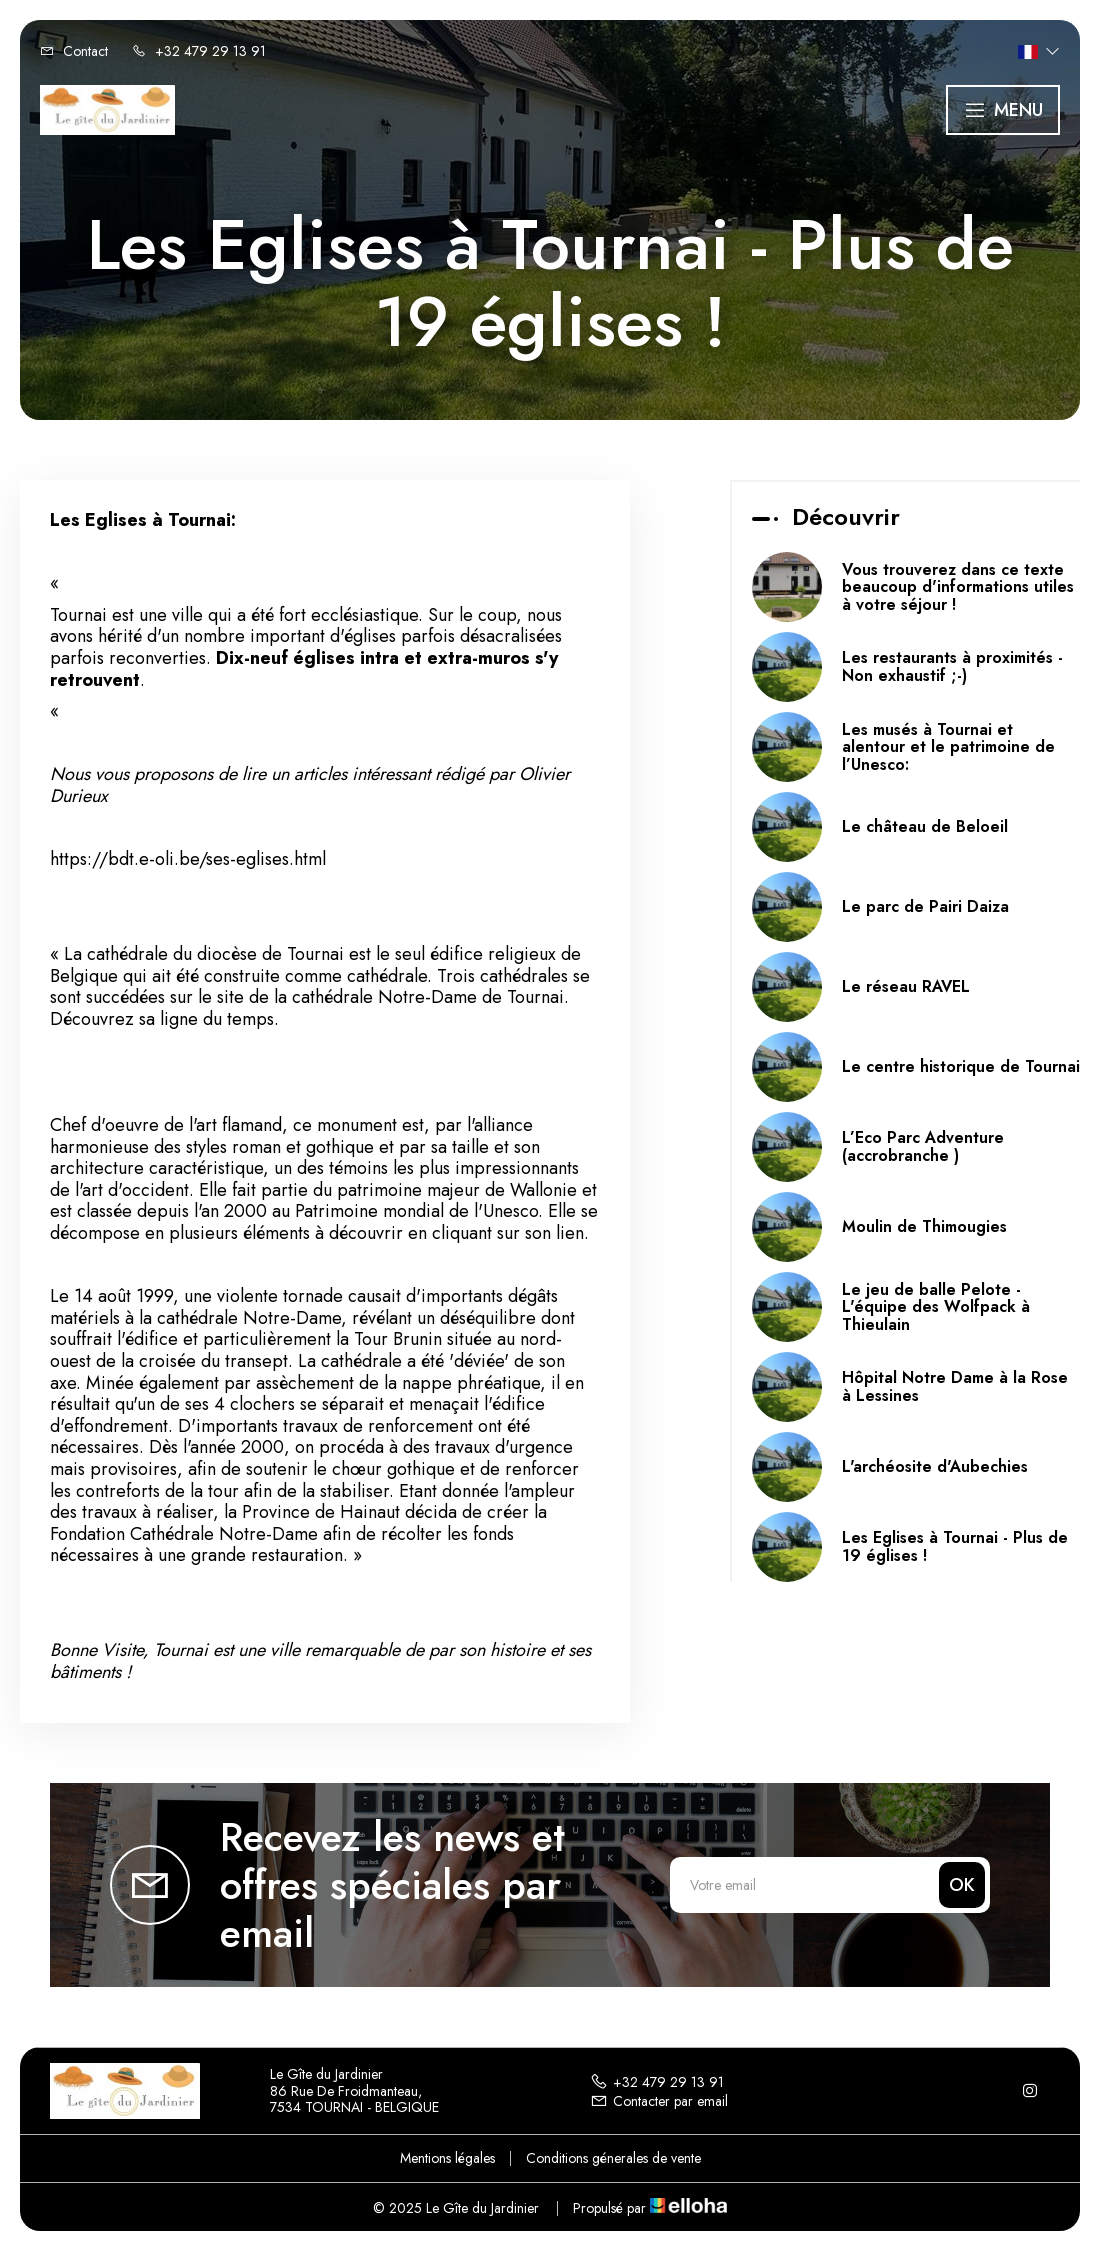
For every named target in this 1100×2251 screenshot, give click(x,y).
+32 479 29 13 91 (657, 2082)
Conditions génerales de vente (613, 2158)
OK (962, 1885)
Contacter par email (659, 2101)
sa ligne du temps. (209, 1019)
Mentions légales (447, 2158)
